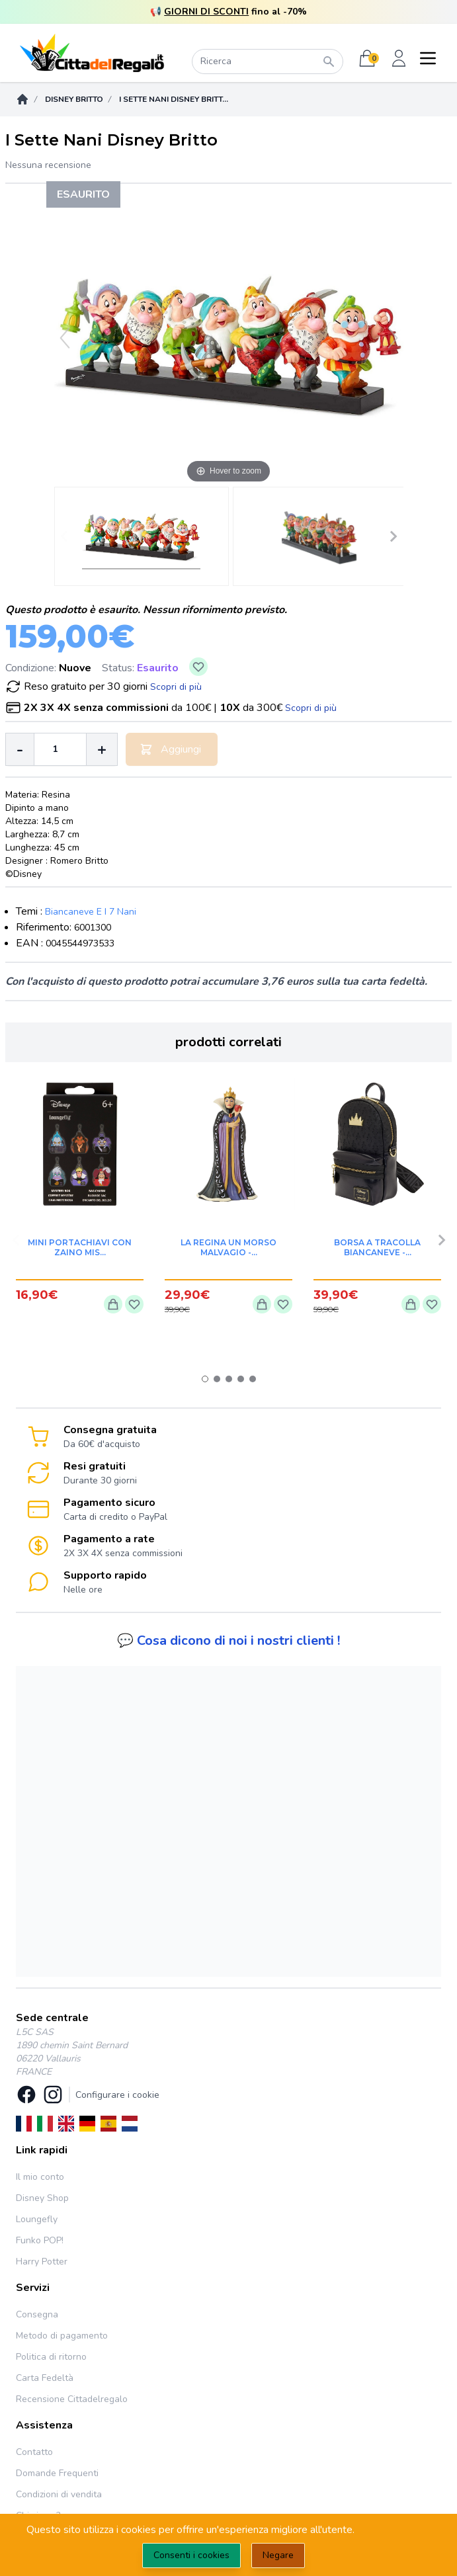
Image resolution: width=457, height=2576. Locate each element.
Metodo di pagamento (62, 2335)
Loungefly (37, 2219)
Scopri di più (176, 687)
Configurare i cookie (117, 2095)
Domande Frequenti (57, 2473)
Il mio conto (40, 2177)
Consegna (37, 2314)
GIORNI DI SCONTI (206, 11)
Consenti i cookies (191, 2555)
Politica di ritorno (51, 2356)
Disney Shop (42, 2198)
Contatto (34, 2452)
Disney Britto (74, 99)
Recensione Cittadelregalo (72, 2399)
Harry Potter (41, 2261)
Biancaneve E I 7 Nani (90, 911)
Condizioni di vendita (59, 2494)
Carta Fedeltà (44, 2378)
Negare (278, 2555)
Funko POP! (39, 2240)
